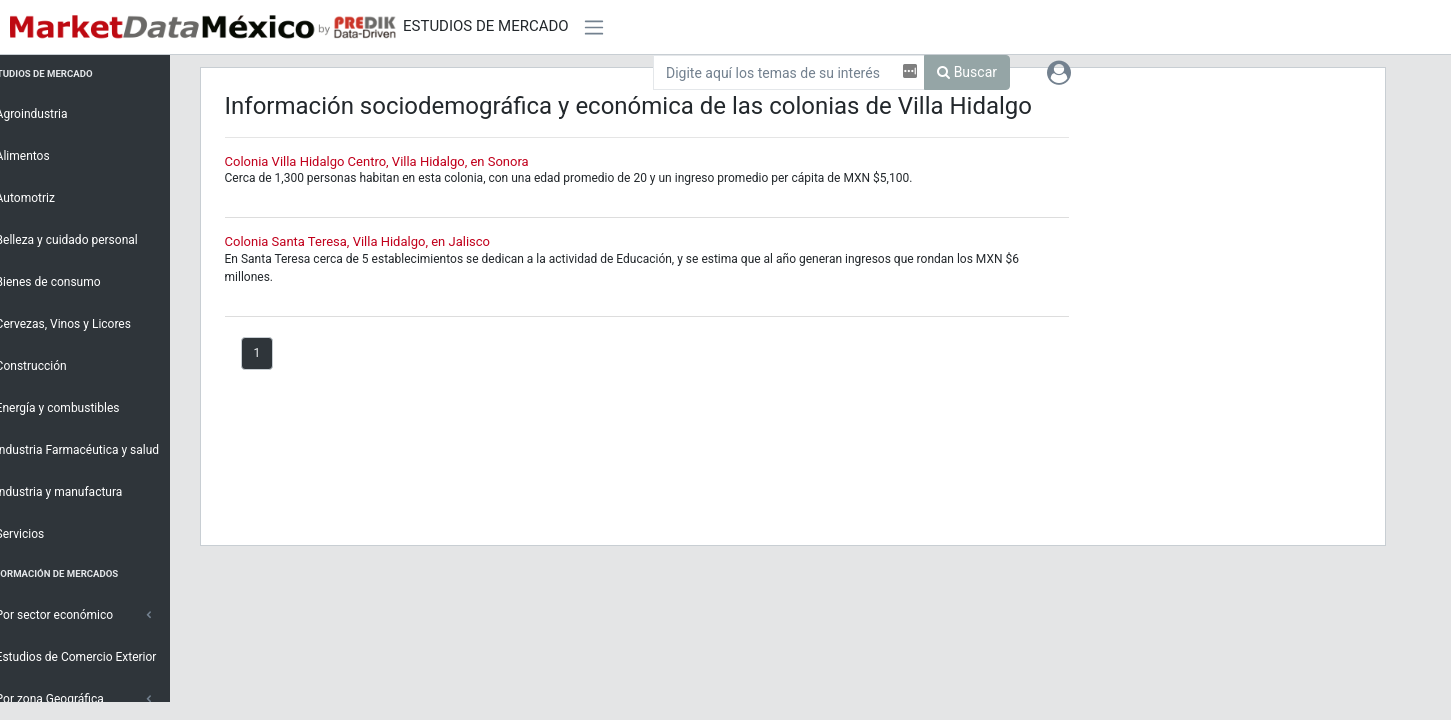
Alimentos (40, 155)
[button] (1059, 72)
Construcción (49, 365)
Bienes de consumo (66, 281)
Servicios (38, 533)
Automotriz (43, 197)
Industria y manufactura (77, 491)
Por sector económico (72, 614)
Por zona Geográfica (67, 698)
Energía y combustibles (75, 407)
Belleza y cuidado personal (84, 239)
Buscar (967, 72)
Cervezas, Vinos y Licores (81, 323)
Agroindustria (49, 113)
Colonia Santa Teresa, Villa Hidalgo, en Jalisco (387, 241)
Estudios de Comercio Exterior (94, 656)
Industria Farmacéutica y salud (95, 449)
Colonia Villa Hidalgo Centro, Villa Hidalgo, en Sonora (407, 161)
